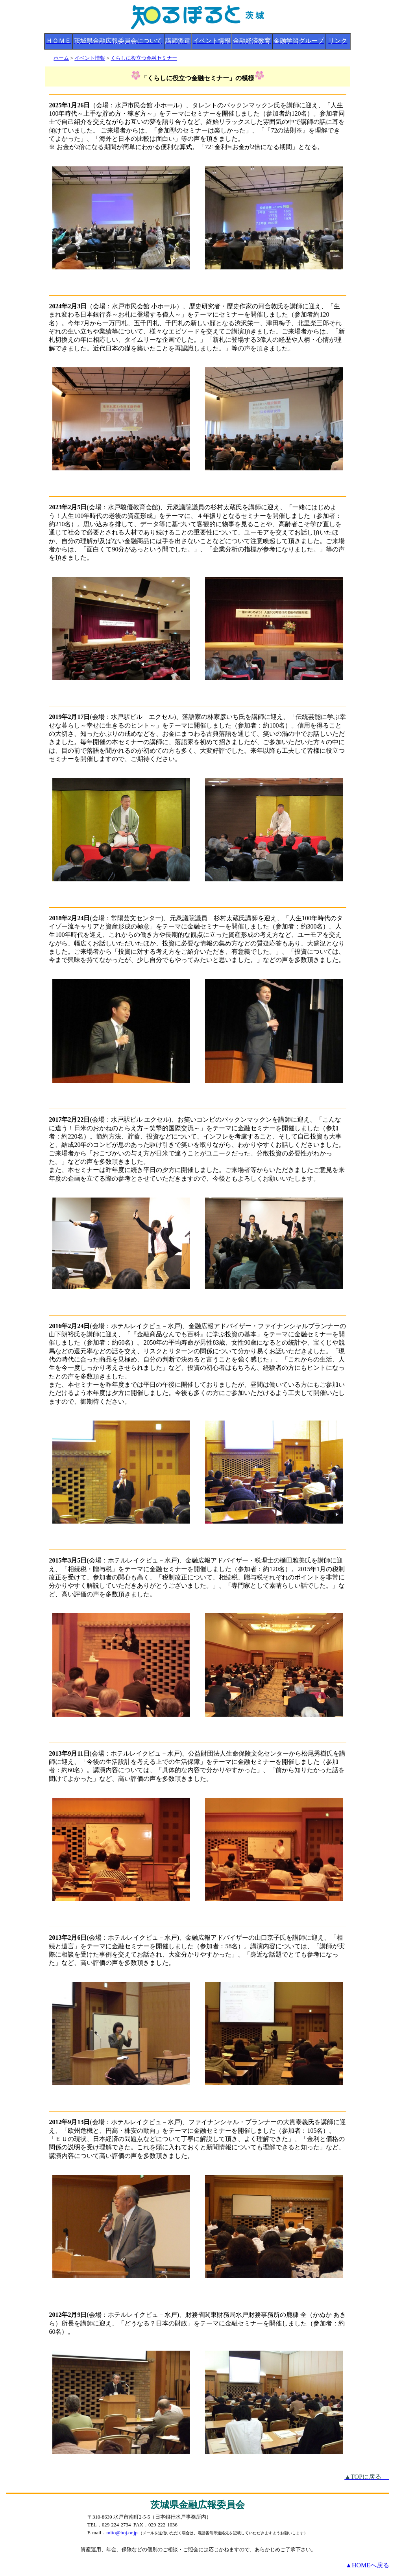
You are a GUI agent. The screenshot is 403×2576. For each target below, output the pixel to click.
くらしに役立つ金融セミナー (144, 58)
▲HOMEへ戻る (367, 2565)
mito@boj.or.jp (121, 2532)
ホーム (61, 58)
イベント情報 (89, 58)
